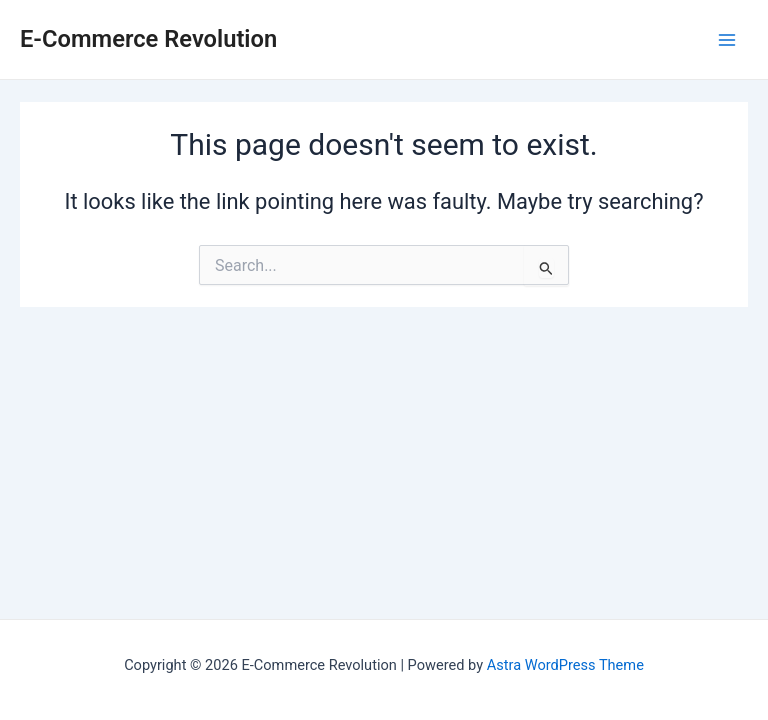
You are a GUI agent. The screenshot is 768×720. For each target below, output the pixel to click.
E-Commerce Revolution (148, 39)
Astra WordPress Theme (565, 665)
